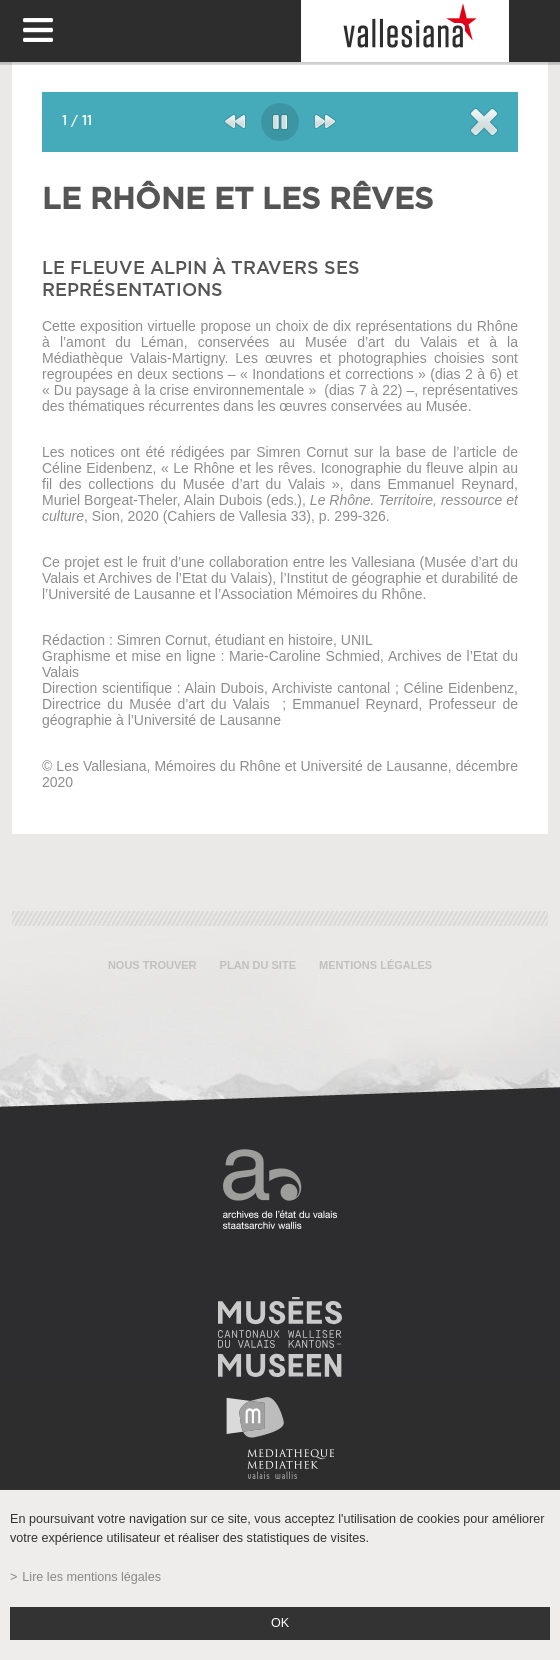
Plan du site (258, 965)
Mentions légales (375, 965)
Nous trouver (152, 965)
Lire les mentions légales (91, 1577)
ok (280, 1623)
